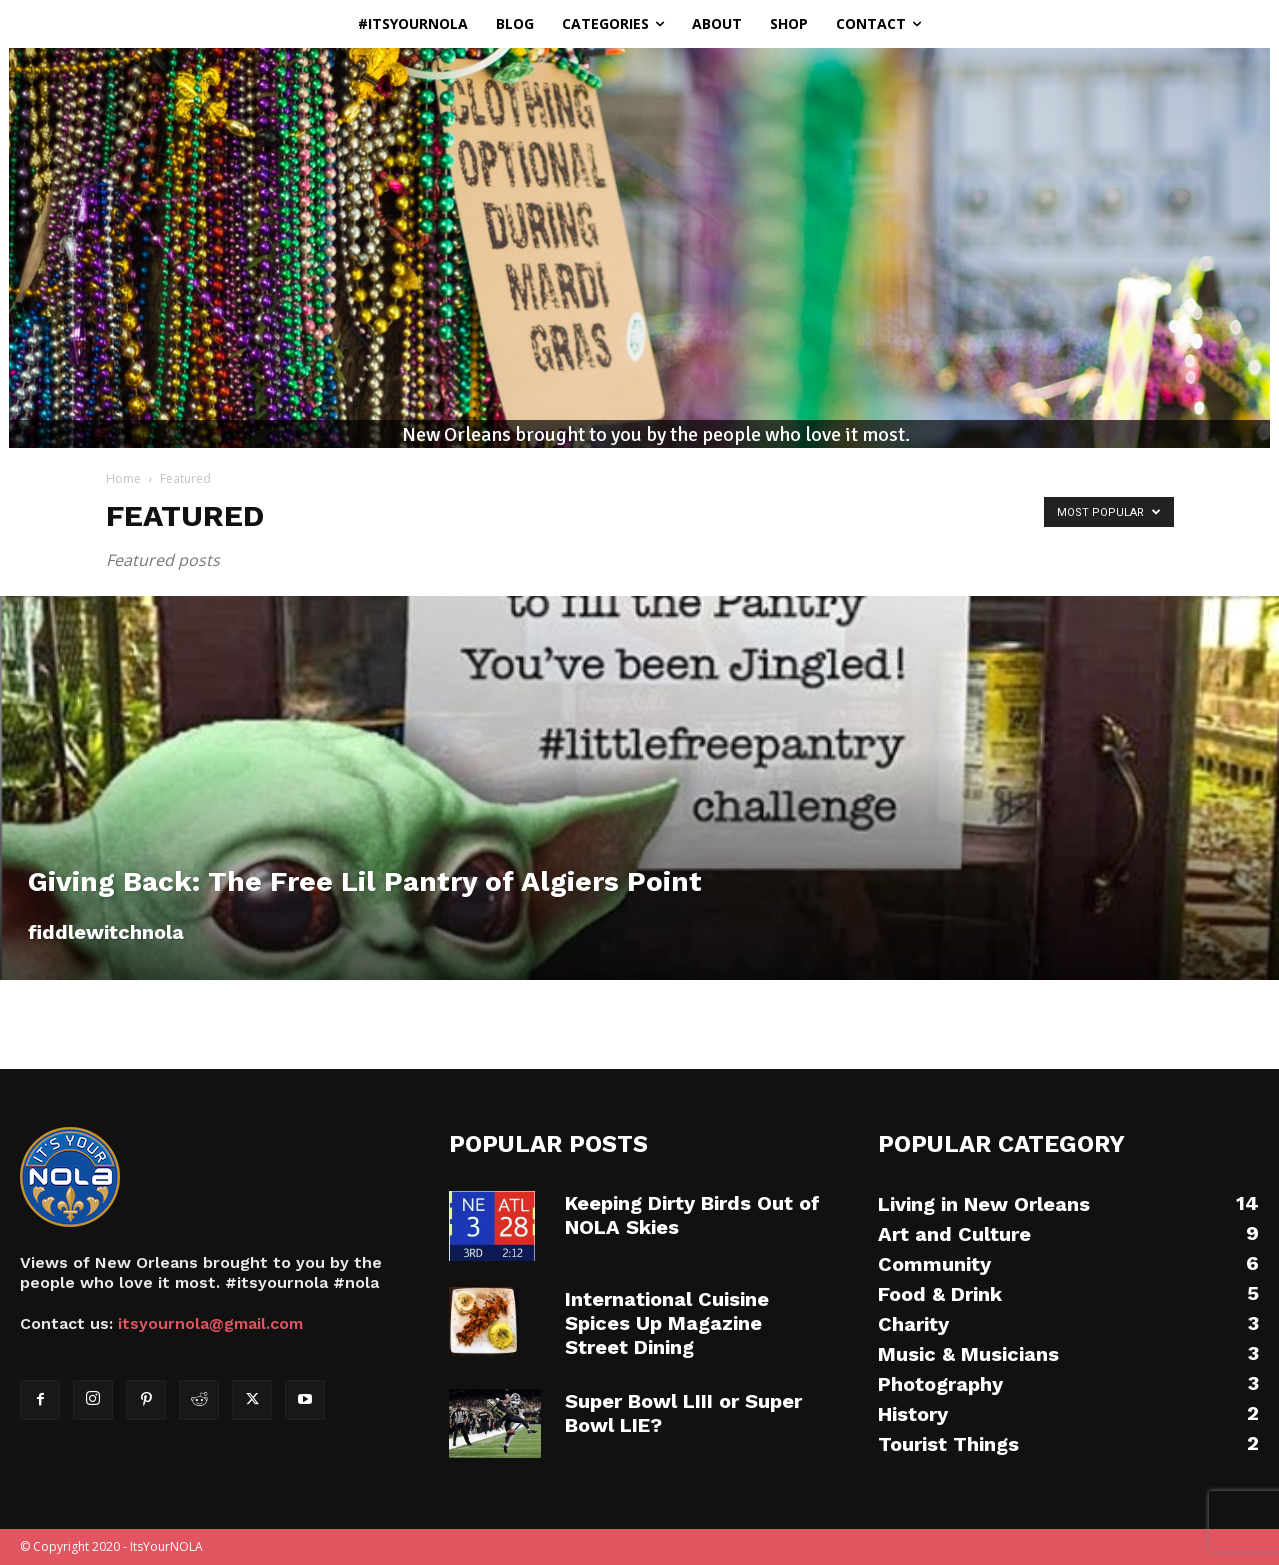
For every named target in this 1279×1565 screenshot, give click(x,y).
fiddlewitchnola (106, 932)
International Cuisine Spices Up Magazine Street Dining (667, 1323)
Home (123, 478)
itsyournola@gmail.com (210, 1323)
